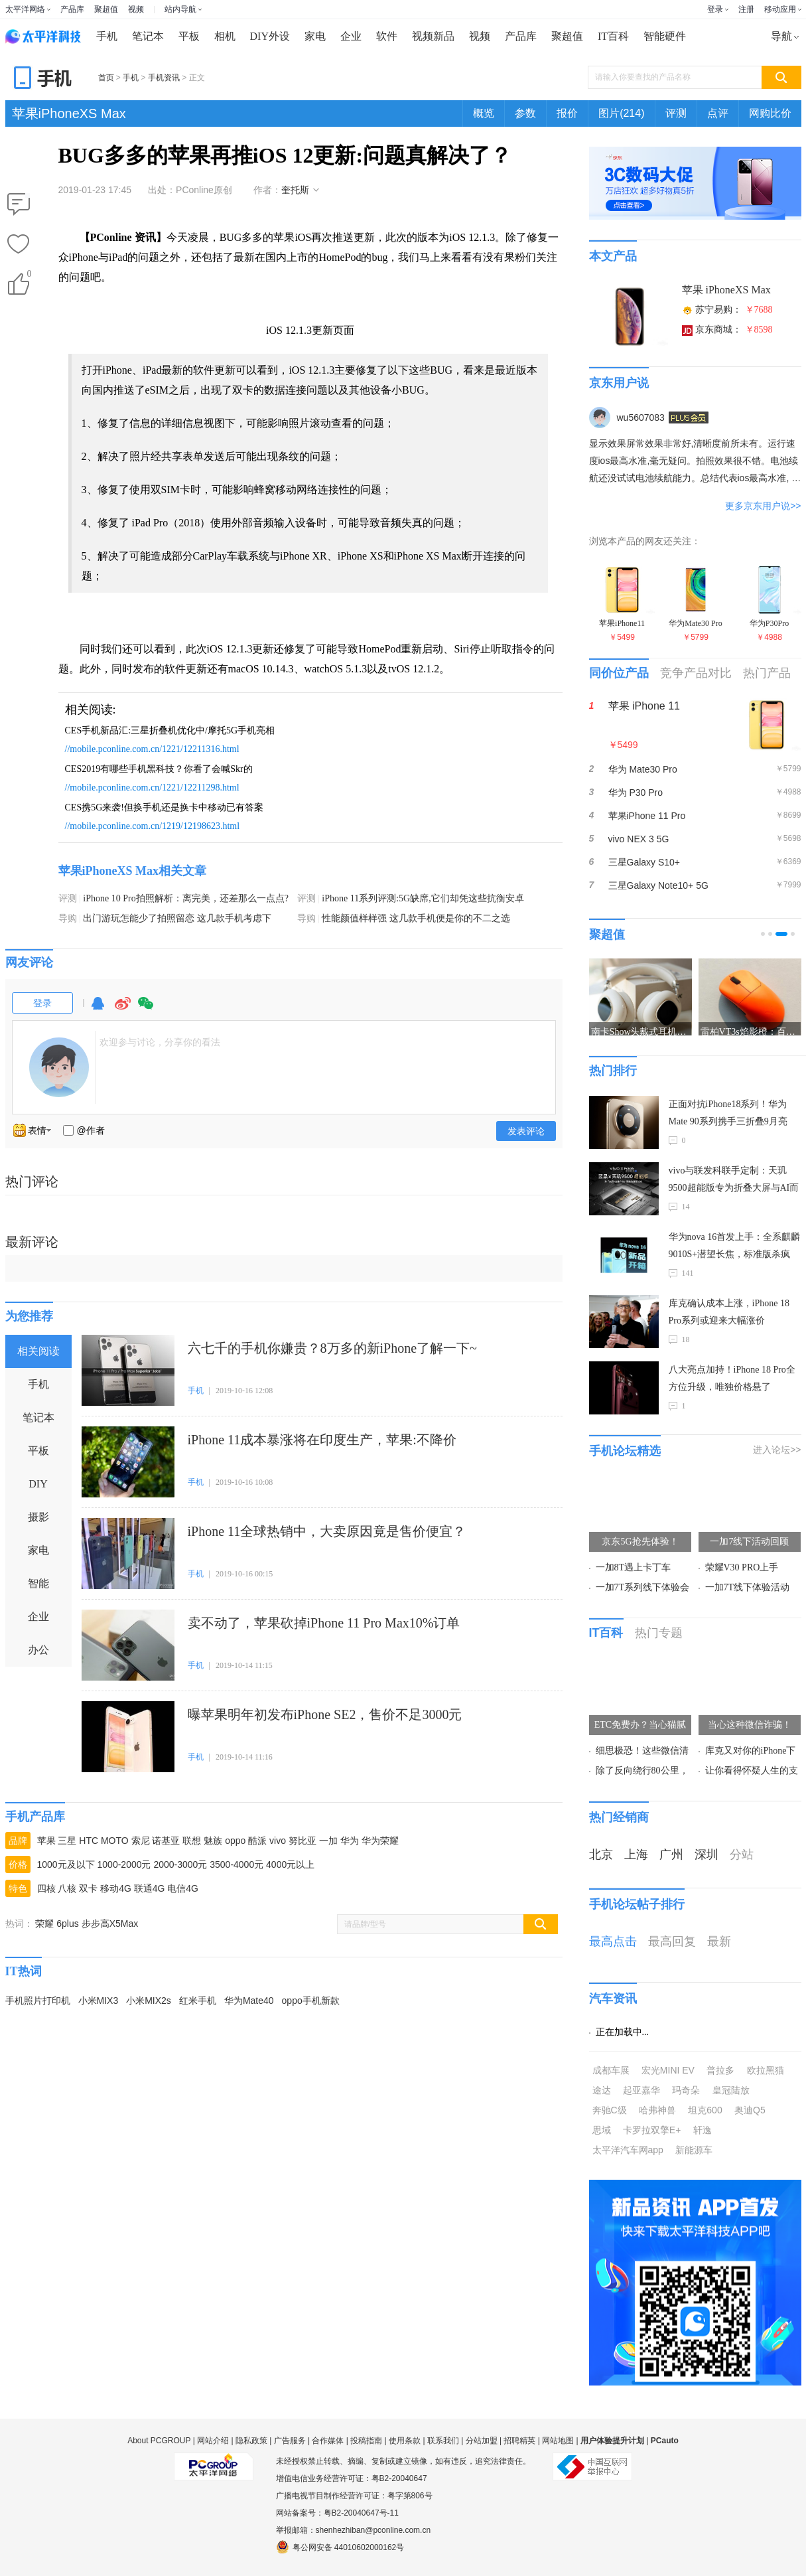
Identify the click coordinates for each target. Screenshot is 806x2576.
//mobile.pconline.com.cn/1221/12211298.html (152, 788)
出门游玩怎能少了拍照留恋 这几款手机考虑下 (177, 918)
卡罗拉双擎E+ (652, 2130)
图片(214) (621, 113)
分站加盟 (482, 2440)
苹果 (46, 1840)
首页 (106, 77)
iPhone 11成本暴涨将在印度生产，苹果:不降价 (322, 1439)
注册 (746, 9)
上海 (636, 1854)
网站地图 (558, 2440)
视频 (136, 9)
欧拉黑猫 (765, 2070)
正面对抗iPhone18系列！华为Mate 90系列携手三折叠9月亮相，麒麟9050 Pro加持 (728, 1114)
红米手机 (197, 2000)
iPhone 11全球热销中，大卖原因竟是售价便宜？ (327, 1531)
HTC (88, 1840)
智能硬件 (664, 36)
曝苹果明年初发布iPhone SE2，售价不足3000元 (325, 1714)
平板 (189, 36)
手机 (106, 36)
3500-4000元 (236, 1864)
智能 (38, 1583)
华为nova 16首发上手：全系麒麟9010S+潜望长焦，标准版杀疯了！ (735, 1247)
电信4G (182, 1888)
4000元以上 (290, 1864)
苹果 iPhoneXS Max (726, 289)
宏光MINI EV (668, 2070)
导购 (67, 918)
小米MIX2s (148, 2000)
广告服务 (290, 2440)
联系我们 (443, 2440)
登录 (715, 9)
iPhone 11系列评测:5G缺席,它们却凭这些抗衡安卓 (422, 898)
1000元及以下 (66, 1864)
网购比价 (770, 113)
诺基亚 (166, 1840)
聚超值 (106, 9)
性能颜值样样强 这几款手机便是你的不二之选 (416, 918)
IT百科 (613, 36)
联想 (191, 1840)
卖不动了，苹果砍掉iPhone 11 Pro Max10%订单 (324, 1623)
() (28, 276)
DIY (38, 1483)
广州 (671, 1854)
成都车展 (611, 2070)
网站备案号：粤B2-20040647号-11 (337, 2513)
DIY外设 (270, 36)
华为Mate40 (249, 2000)
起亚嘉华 (641, 2090)
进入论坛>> (777, 1449)
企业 (351, 36)
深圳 (706, 1854)
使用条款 (405, 2440)
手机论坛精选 (625, 1451)
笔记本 (148, 36)
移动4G (115, 1888)
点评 (717, 113)
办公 (38, 1649)
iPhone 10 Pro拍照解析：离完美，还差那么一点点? (186, 898)
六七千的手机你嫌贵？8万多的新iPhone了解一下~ (332, 1348)
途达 (601, 2090)
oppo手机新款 (311, 2000)
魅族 (213, 1840)
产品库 (72, 9)
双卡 (88, 1888)
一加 (328, 1840)
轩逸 (702, 2130)
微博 (123, 1009)
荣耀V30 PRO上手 (742, 1567)
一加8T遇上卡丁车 (633, 1567)
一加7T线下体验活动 (747, 1587)
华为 (349, 1840)
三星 (67, 1840)
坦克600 (705, 2110)
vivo (277, 1840)
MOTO (115, 1840)
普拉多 (720, 2070)
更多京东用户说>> (763, 505)
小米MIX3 (98, 2000)
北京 (601, 1854)
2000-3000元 (180, 1864)
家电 (315, 36)
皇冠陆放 (731, 2090)
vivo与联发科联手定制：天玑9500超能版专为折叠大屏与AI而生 (734, 1181)
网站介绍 (213, 2440)
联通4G (149, 1888)
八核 (67, 1888)
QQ (98, 1009)
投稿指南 (366, 2440)
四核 (46, 1888)
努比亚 (302, 1840)
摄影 (38, 1517)
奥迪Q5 (750, 2110)
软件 (386, 36)
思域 (601, 2130)
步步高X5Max (110, 1923)
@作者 (91, 1130)
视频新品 (433, 36)
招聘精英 (519, 2440)
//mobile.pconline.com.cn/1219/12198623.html (152, 826)
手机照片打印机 (37, 2000)
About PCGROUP (158, 2440)
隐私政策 (251, 2440)
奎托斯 (295, 190)
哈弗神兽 (657, 2110)
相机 (224, 36)
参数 (525, 113)
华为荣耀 (380, 1840)
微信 (146, 1009)
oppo (235, 1840)
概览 (483, 113)
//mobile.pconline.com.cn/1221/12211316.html (152, 749)
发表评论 (526, 1131)
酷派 (257, 1840)
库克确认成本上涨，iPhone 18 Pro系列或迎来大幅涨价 (729, 1312)
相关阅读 (38, 1351)
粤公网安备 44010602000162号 (340, 2546)
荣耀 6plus (56, 1923)
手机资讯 (164, 77)
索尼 (140, 1840)
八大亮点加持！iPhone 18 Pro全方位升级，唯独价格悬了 (732, 1378)
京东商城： (727, 330)
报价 (567, 113)
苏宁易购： (727, 310)
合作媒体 (328, 2440)
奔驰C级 (609, 2110)
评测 (676, 113)
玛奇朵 (686, 2090)
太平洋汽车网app (627, 2150)
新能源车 (693, 2150)
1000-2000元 (124, 1864)
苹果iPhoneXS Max (69, 113)
